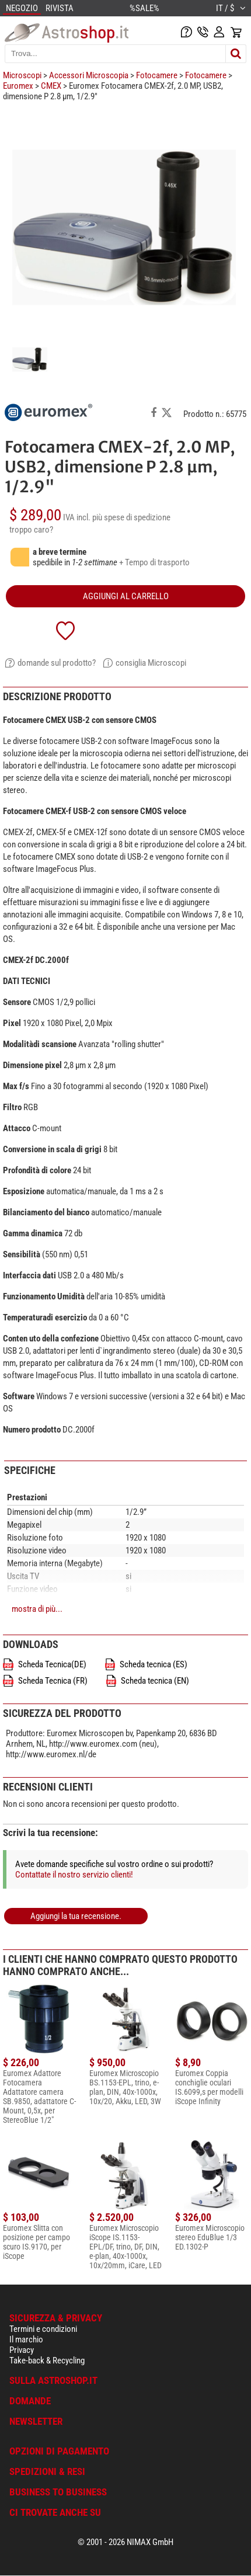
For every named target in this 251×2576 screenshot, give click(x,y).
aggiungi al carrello (126, 596)
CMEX (51, 86)
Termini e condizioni (43, 2329)
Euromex (18, 86)
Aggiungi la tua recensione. (75, 1916)
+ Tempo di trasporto (154, 562)
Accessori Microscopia (88, 75)
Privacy (21, 2350)
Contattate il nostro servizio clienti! (74, 1874)
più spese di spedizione (131, 517)
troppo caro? (31, 529)
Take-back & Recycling (47, 2360)
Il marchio (26, 2339)
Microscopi (22, 75)
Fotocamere (156, 75)
